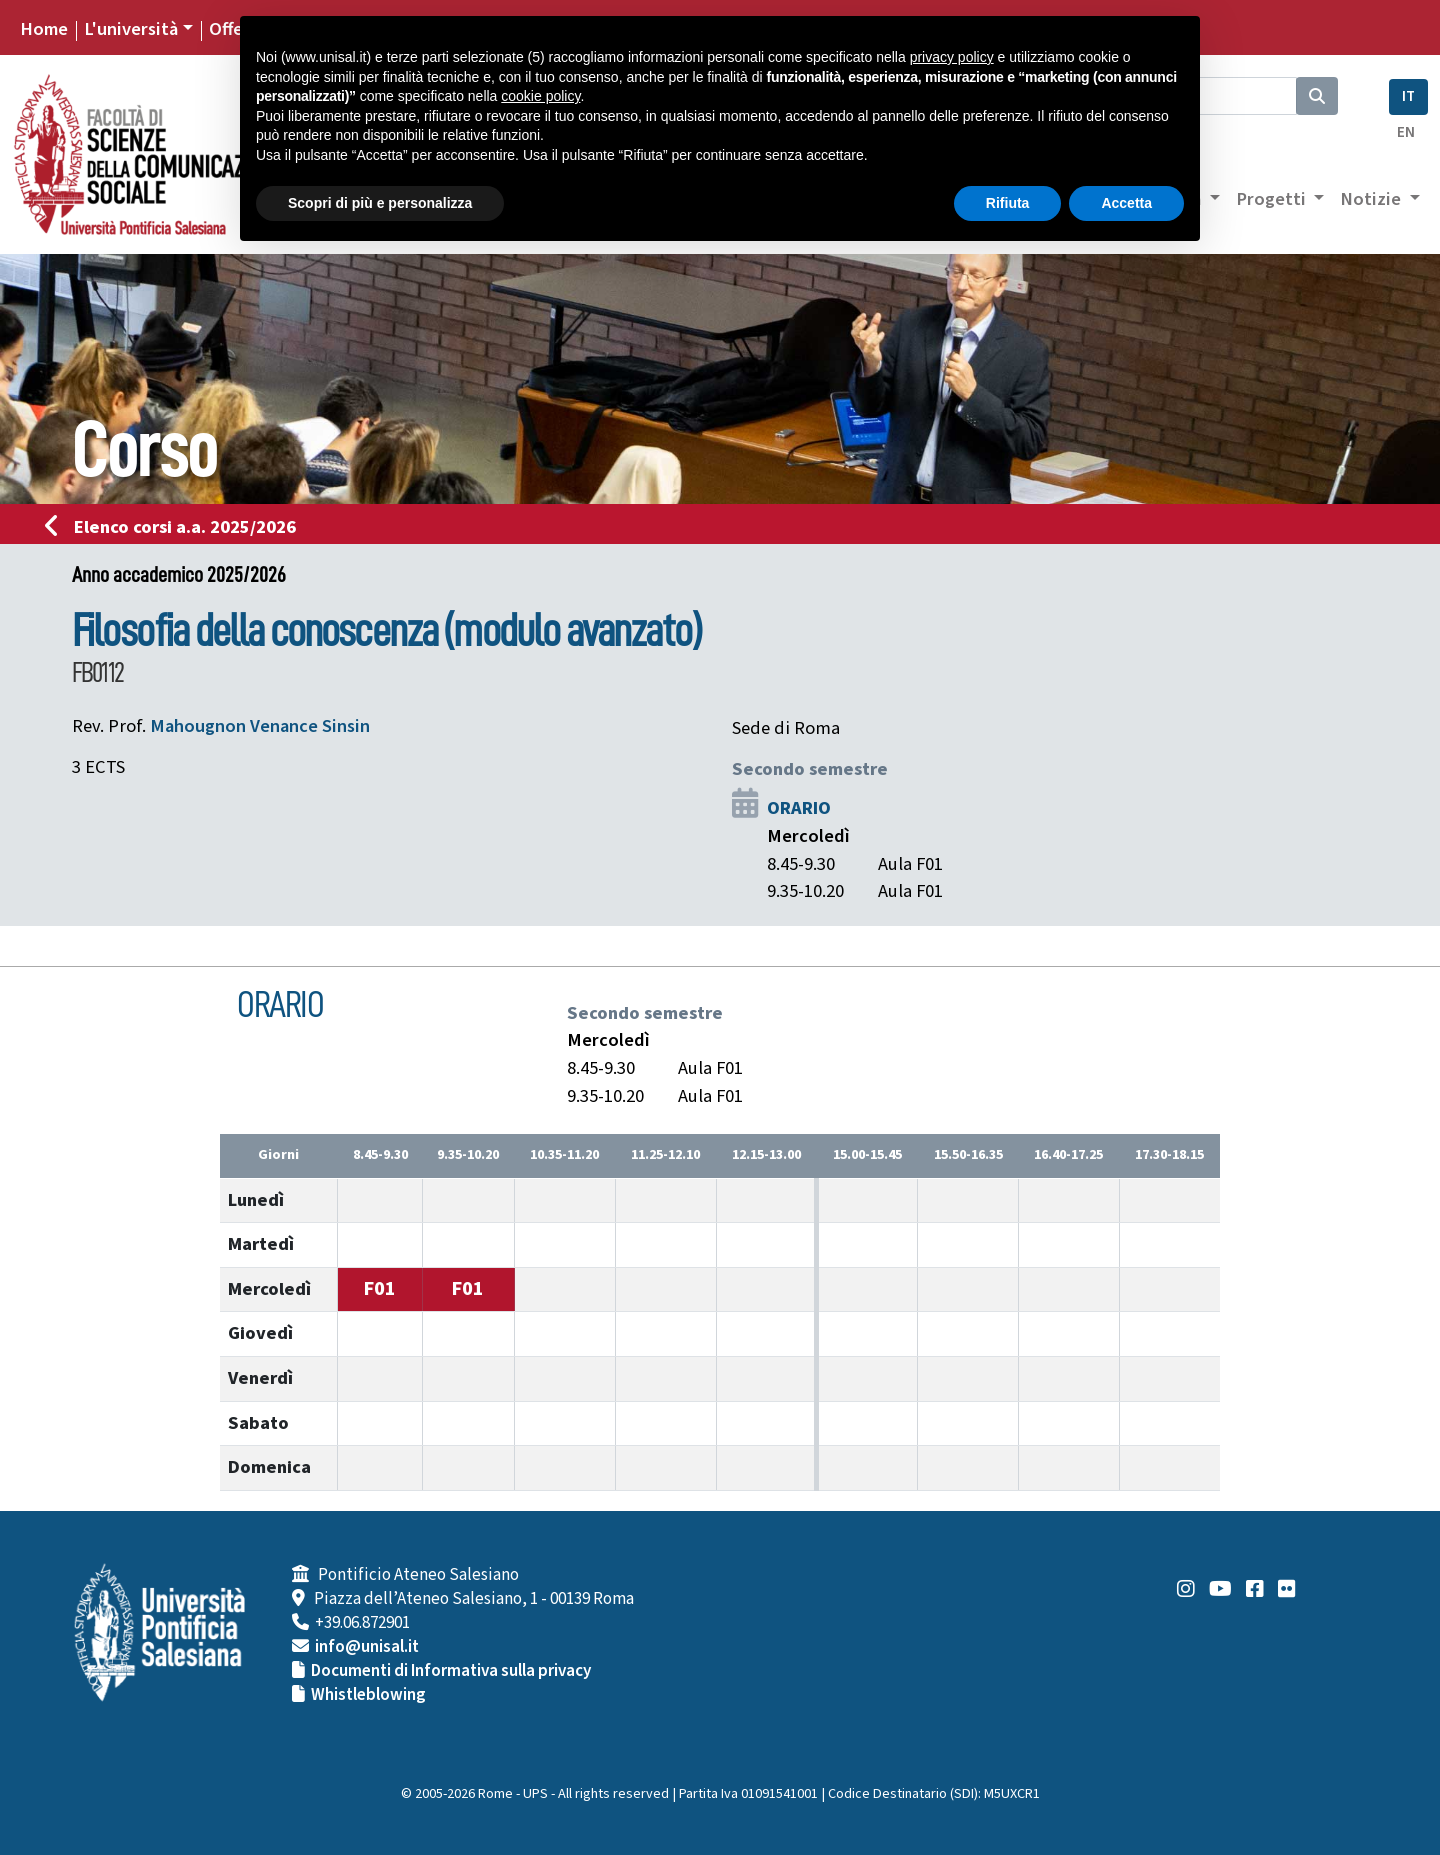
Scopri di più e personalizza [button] (380, 203)
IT (1408, 96)
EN (1406, 132)
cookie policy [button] (540, 96)
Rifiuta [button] (1008, 203)
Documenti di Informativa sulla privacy (451, 1671)
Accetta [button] (1126, 203)
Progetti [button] (1273, 199)
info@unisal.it (367, 1647)
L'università (131, 29)
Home (44, 29)
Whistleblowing (368, 1695)
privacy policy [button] (952, 57)
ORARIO (799, 808)
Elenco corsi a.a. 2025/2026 (176, 527)
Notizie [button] (1372, 199)
